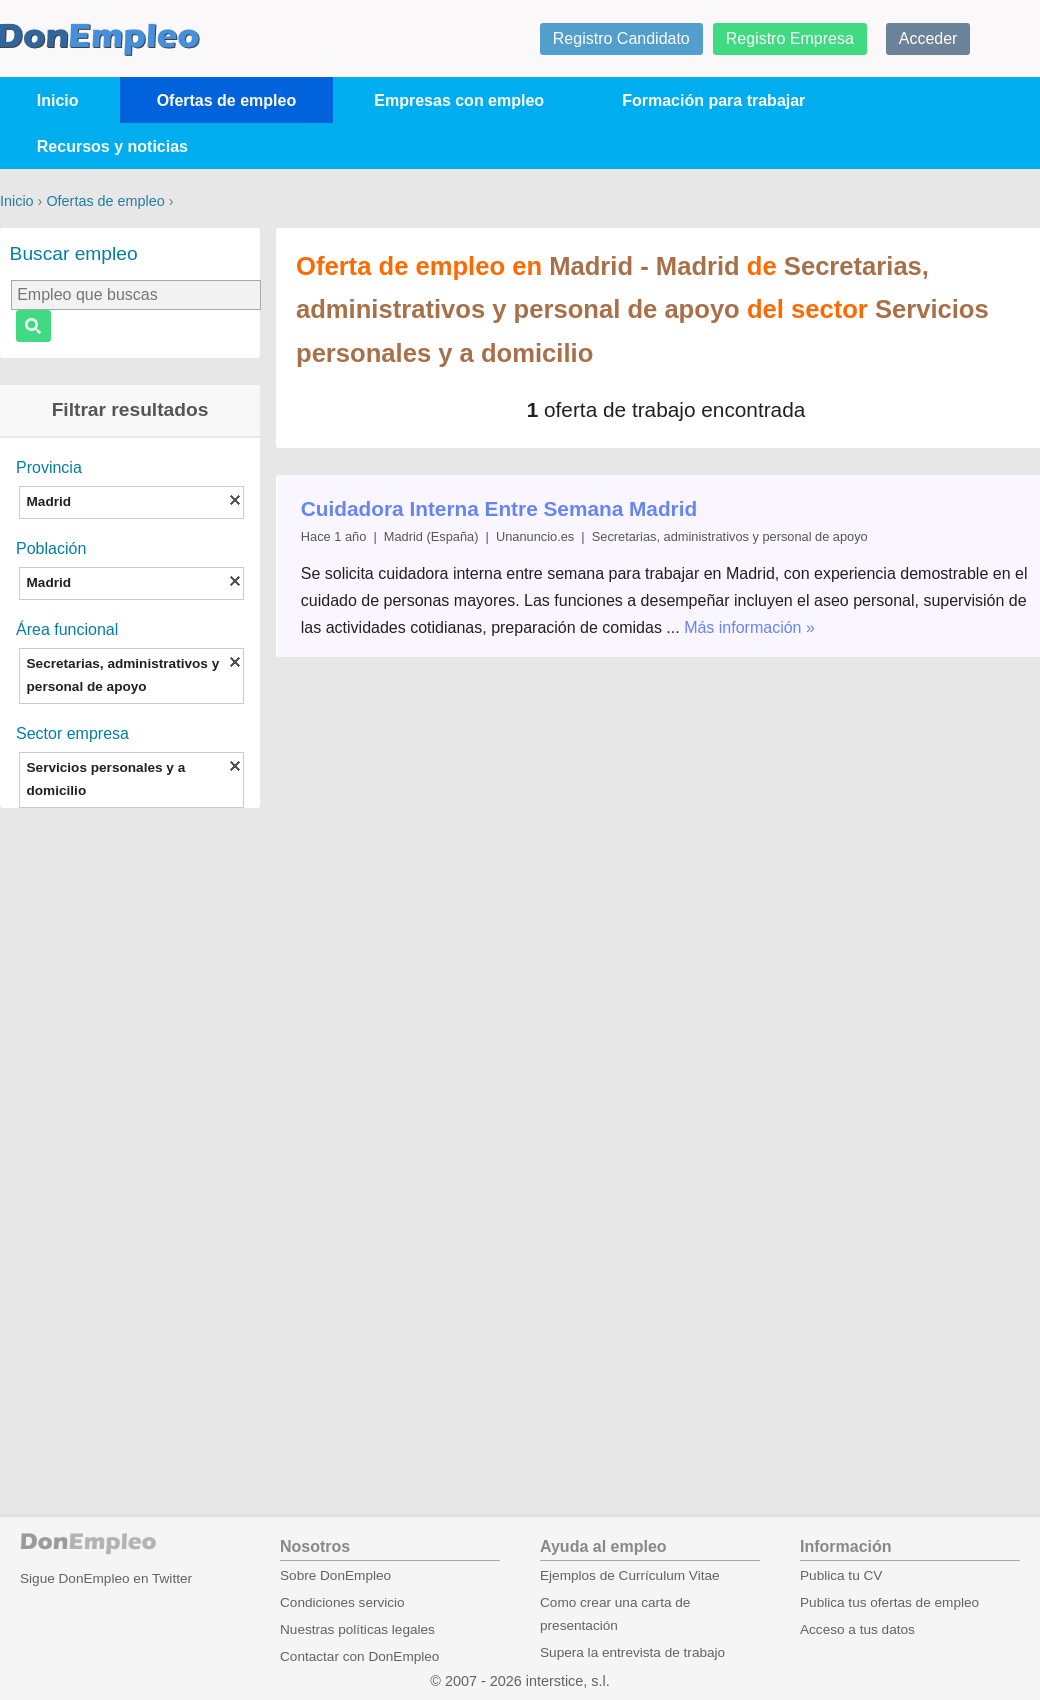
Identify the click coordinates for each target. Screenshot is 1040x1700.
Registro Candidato (621, 38)
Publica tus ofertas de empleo (889, 1602)
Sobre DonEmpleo (335, 1575)
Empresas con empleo (459, 100)
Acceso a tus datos (857, 1629)
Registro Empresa (790, 38)
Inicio (58, 100)
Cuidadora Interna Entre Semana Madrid (499, 508)
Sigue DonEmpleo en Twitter (106, 1578)
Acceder (928, 38)
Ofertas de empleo (227, 100)
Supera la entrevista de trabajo (632, 1652)
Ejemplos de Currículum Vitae (630, 1575)
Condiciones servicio (342, 1602)
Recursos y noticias (112, 146)
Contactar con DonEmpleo (359, 1656)
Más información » (749, 627)
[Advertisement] (130, 1135)
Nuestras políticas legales (357, 1629)
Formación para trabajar (713, 100)
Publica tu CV (841, 1575)
